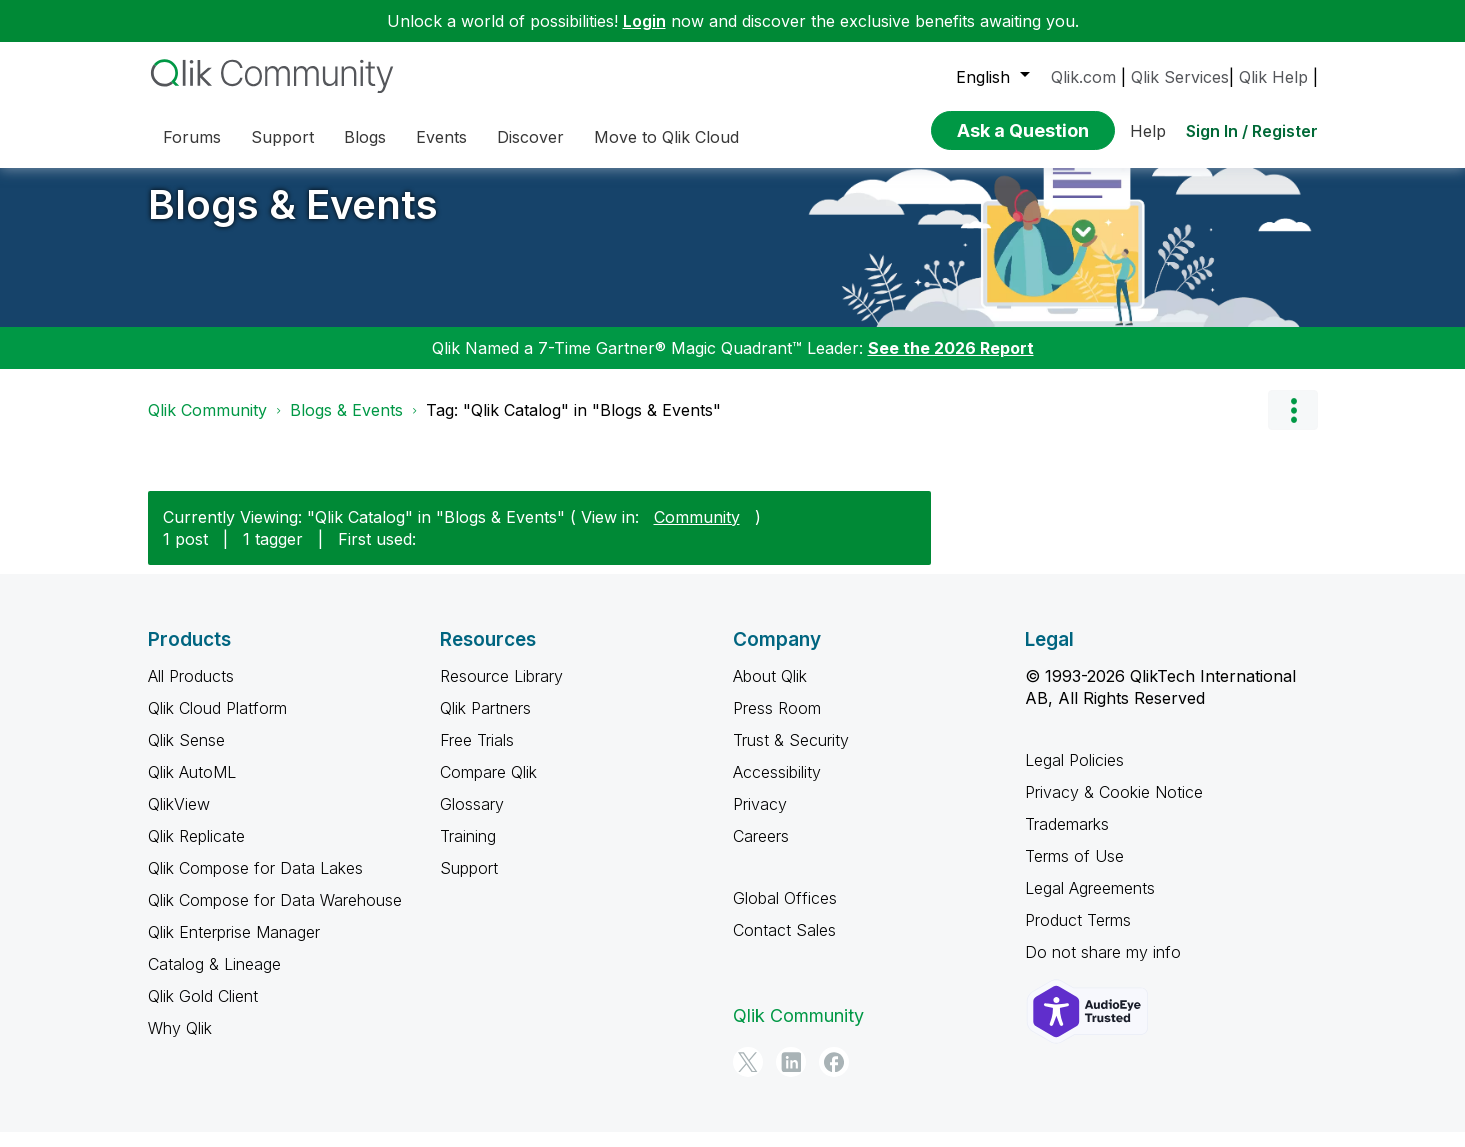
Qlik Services (1180, 77)
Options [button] (1293, 425)
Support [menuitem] (282, 137)
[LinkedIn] (791, 1077)
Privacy (760, 819)
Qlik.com (1083, 77)
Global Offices (785, 913)
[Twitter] (748, 1077)
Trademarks (1067, 839)
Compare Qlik (488, 787)
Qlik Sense (186, 755)
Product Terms (1078, 935)
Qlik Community (207, 425)
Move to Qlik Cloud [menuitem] (666, 137)
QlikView (179, 819)
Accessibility (777, 787)
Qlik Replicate (196, 851)
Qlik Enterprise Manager (234, 947)
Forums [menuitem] (192, 137)
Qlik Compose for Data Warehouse (275, 915)
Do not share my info (1103, 967)
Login (644, 21)
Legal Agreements (1090, 903)
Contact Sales (784, 945)
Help (1148, 131)
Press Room (777, 723)
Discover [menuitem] (530, 137)
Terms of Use (1074, 871)
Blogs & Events (293, 219)
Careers (761, 851)
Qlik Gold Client (203, 1011)
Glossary (472, 819)
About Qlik (770, 691)
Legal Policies (1074, 775)
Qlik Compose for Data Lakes (255, 883)
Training (468, 851)
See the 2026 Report (951, 363)
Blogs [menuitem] (365, 137)
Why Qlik (180, 1043)
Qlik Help (1273, 77)
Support (469, 883)
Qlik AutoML (192, 787)
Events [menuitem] (441, 137)
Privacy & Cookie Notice (1114, 807)
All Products (191, 691)
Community (697, 531)
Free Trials (477, 755)
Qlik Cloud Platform (217, 723)
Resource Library (501, 691)
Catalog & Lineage (214, 979)
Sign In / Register (1252, 131)
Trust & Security (791, 755)
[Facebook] (834, 1077)
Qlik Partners (485, 723)
